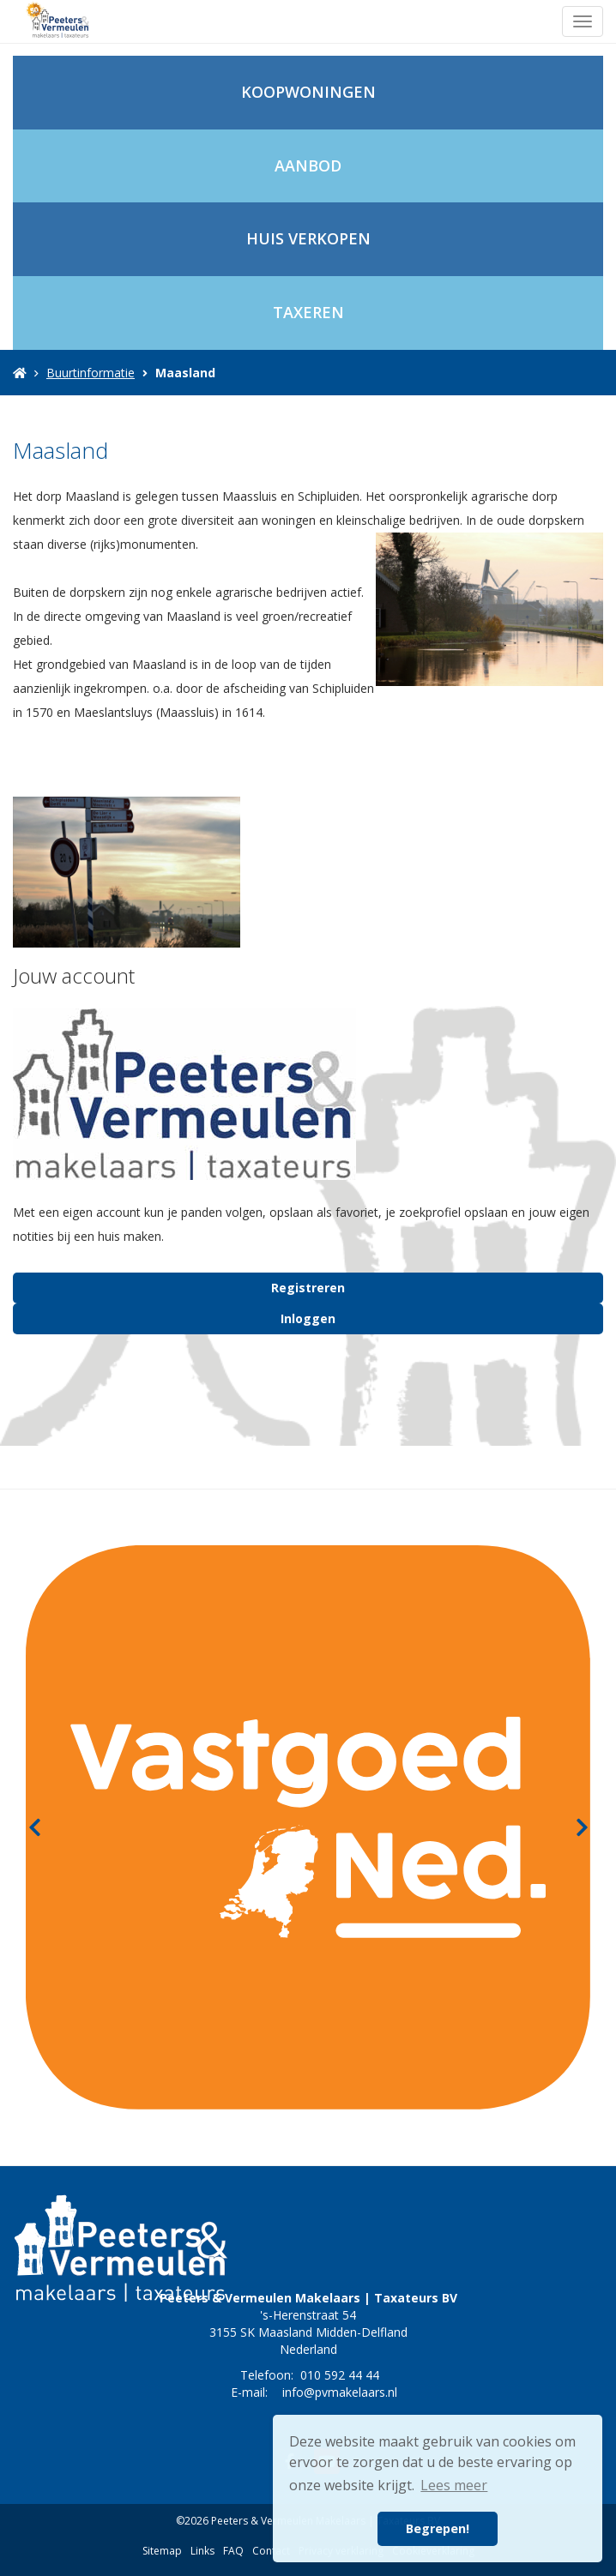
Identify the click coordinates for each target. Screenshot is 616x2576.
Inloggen (308, 1318)
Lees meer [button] (453, 2485)
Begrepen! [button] (437, 2528)
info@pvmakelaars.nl (339, 2392)
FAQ (233, 2550)
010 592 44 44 (339, 2375)
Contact (271, 2550)
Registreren (308, 1287)
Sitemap (162, 2550)
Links (202, 2550)
